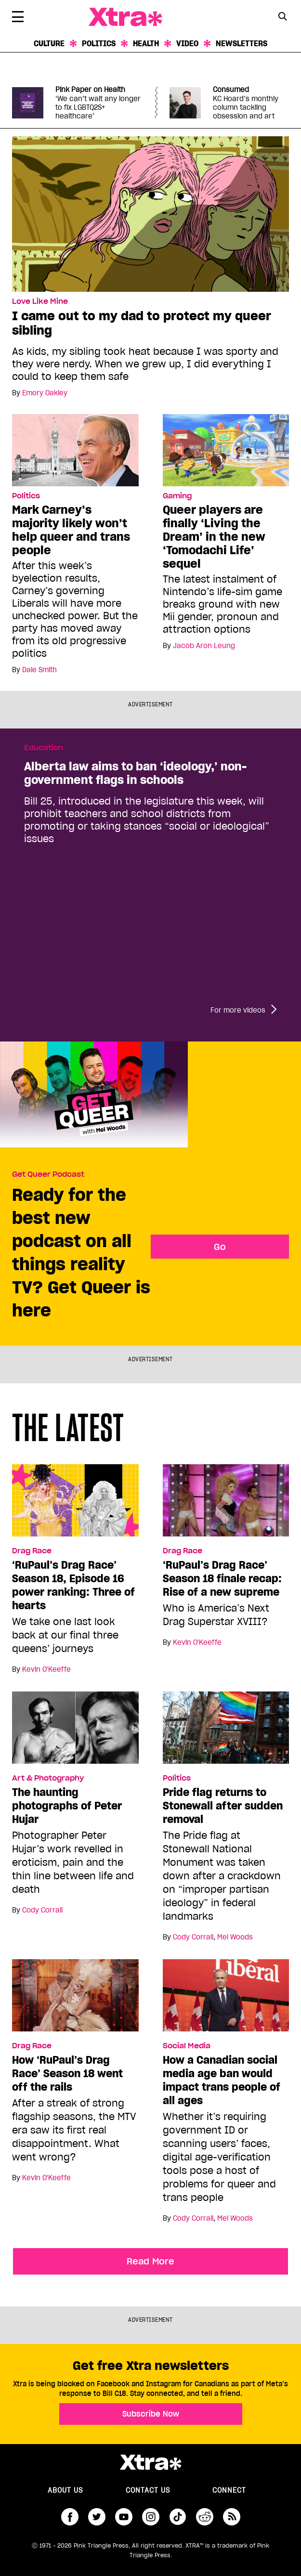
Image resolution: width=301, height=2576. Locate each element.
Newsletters (241, 43)
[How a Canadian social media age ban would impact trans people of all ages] (226, 1999)
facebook (70, 2516)
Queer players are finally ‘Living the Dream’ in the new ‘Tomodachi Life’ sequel (214, 536)
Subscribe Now (150, 2414)
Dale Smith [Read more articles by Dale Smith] (39, 669)
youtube (123, 2516)
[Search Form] (283, 17)
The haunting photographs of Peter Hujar (67, 1805)
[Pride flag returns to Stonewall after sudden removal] (226, 1731)
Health (146, 43)
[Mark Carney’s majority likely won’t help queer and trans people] (75, 450)
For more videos (237, 1010)
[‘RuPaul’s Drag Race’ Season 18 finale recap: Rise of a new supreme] (226, 1504)
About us (65, 2490)
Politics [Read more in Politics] (26, 496)
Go (220, 1246)
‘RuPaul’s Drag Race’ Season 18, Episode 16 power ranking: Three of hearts (73, 1585)
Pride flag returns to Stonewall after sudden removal (223, 1805)
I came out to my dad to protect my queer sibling (141, 323)
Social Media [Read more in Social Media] (186, 2046)
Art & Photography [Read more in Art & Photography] (48, 1778)
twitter (96, 2516)
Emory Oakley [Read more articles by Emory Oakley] (44, 393)
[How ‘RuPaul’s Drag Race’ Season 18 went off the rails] (75, 1999)
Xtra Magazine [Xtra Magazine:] (150, 2462)
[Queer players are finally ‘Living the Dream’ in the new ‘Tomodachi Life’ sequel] (226, 450)
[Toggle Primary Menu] (18, 18)
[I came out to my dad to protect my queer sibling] (150, 213)
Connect (229, 2490)
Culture (49, 43)
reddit (204, 2516)
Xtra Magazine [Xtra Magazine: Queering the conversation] (125, 17)
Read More (150, 2261)
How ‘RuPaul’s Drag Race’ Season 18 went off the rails (67, 2073)
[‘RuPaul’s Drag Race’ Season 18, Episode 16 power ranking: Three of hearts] (75, 1504)
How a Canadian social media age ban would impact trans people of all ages (221, 2080)
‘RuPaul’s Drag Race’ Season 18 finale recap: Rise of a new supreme (222, 1578)
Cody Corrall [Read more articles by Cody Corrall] (42, 1910)
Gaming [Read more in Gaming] (177, 496)
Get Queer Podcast (48, 1174)
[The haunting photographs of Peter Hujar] (75, 1731)
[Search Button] (283, 16)
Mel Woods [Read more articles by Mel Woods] (235, 1937)
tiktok (177, 2516)
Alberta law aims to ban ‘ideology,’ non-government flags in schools (135, 773)
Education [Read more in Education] (43, 747)
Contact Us (148, 2490)
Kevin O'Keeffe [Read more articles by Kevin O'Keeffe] (46, 1669)
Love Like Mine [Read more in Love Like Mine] (40, 301)
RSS (231, 2516)
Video (187, 43)
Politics (99, 43)
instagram (150, 2516)
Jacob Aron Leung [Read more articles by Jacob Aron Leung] (204, 645)
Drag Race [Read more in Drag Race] (32, 1551)
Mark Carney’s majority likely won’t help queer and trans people (71, 530)
